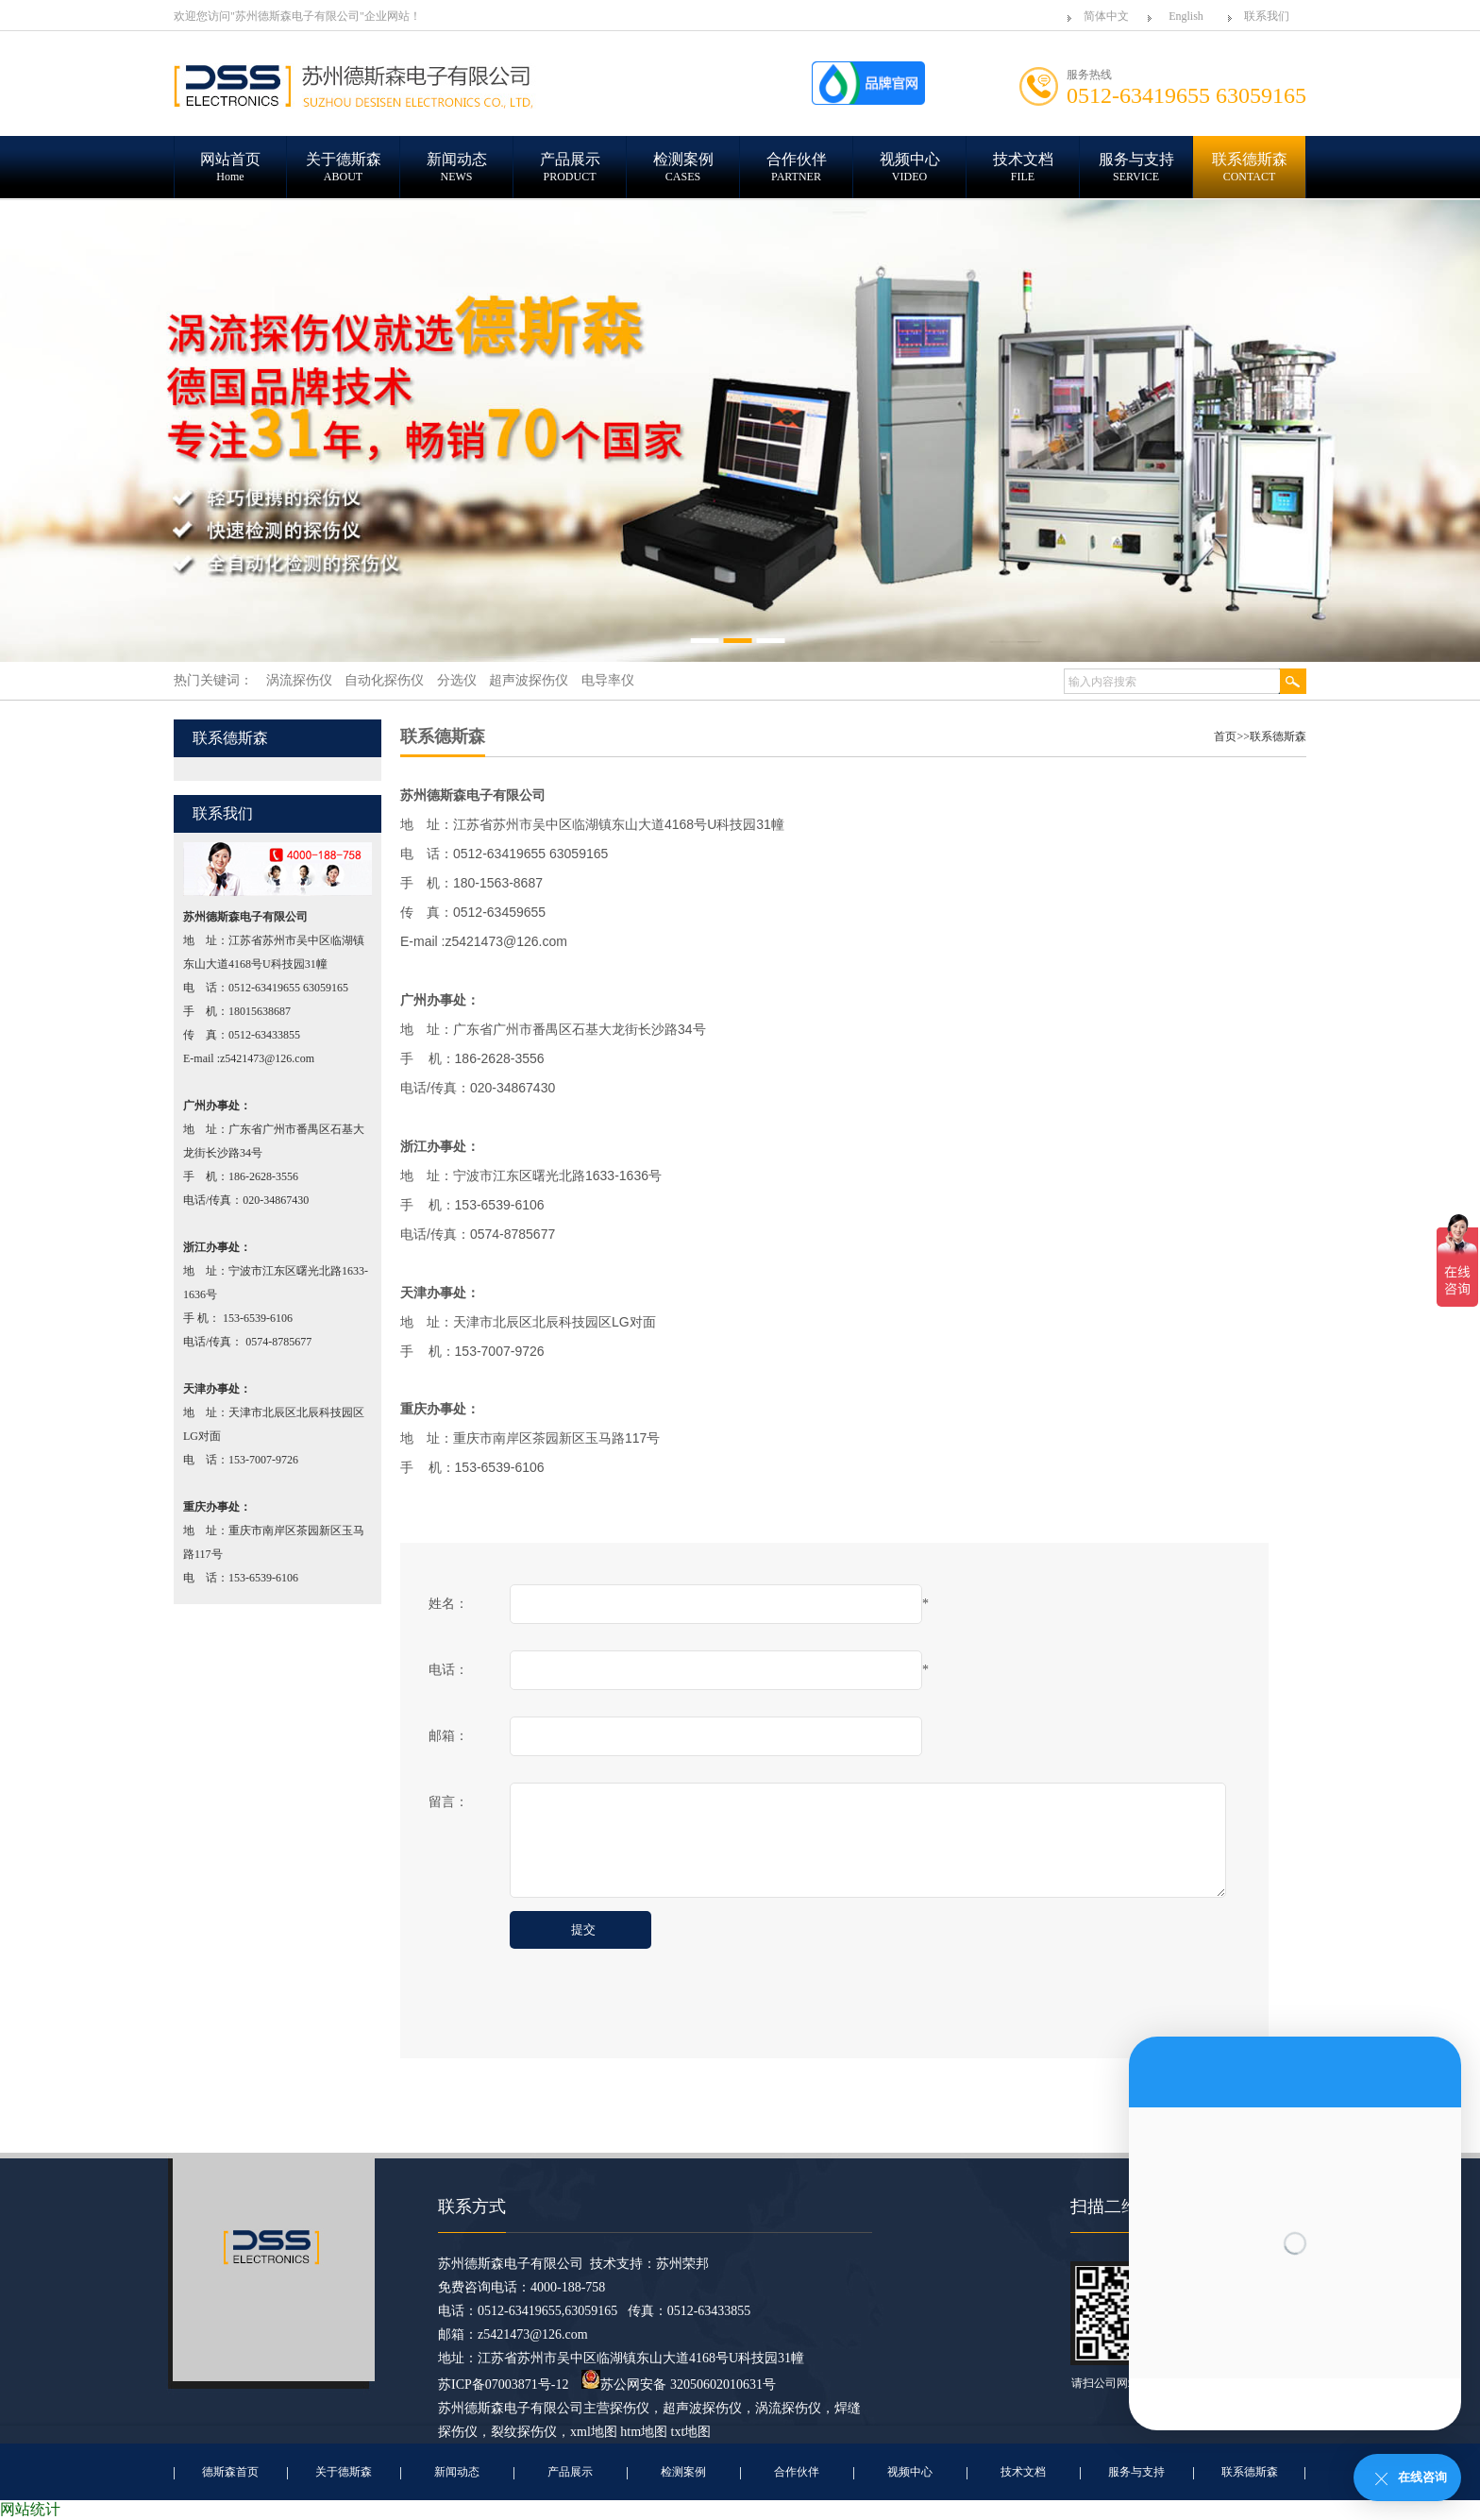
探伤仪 (629, 2408)
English (1186, 16)
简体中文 (1106, 16)
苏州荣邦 (682, 2264)
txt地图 (691, 2432)
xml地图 (593, 2432)
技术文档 (1023, 2471)
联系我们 (1266, 16)
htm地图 (643, 2432)
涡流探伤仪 (788, 2408)
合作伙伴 (796, 2471)
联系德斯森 (1278, 736)
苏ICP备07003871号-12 (503, 2384)
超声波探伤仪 (702, 2408)
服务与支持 (1136, 2471)
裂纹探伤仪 (524, 2432)
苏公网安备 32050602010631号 (678, 2384)
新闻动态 (456, 2471)
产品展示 (570, 2471)
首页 (1225, 736)
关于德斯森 (343, 2471)
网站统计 (30, 2509)
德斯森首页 (230, 2471)
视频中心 (910, 2471)
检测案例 (683, 2471)
